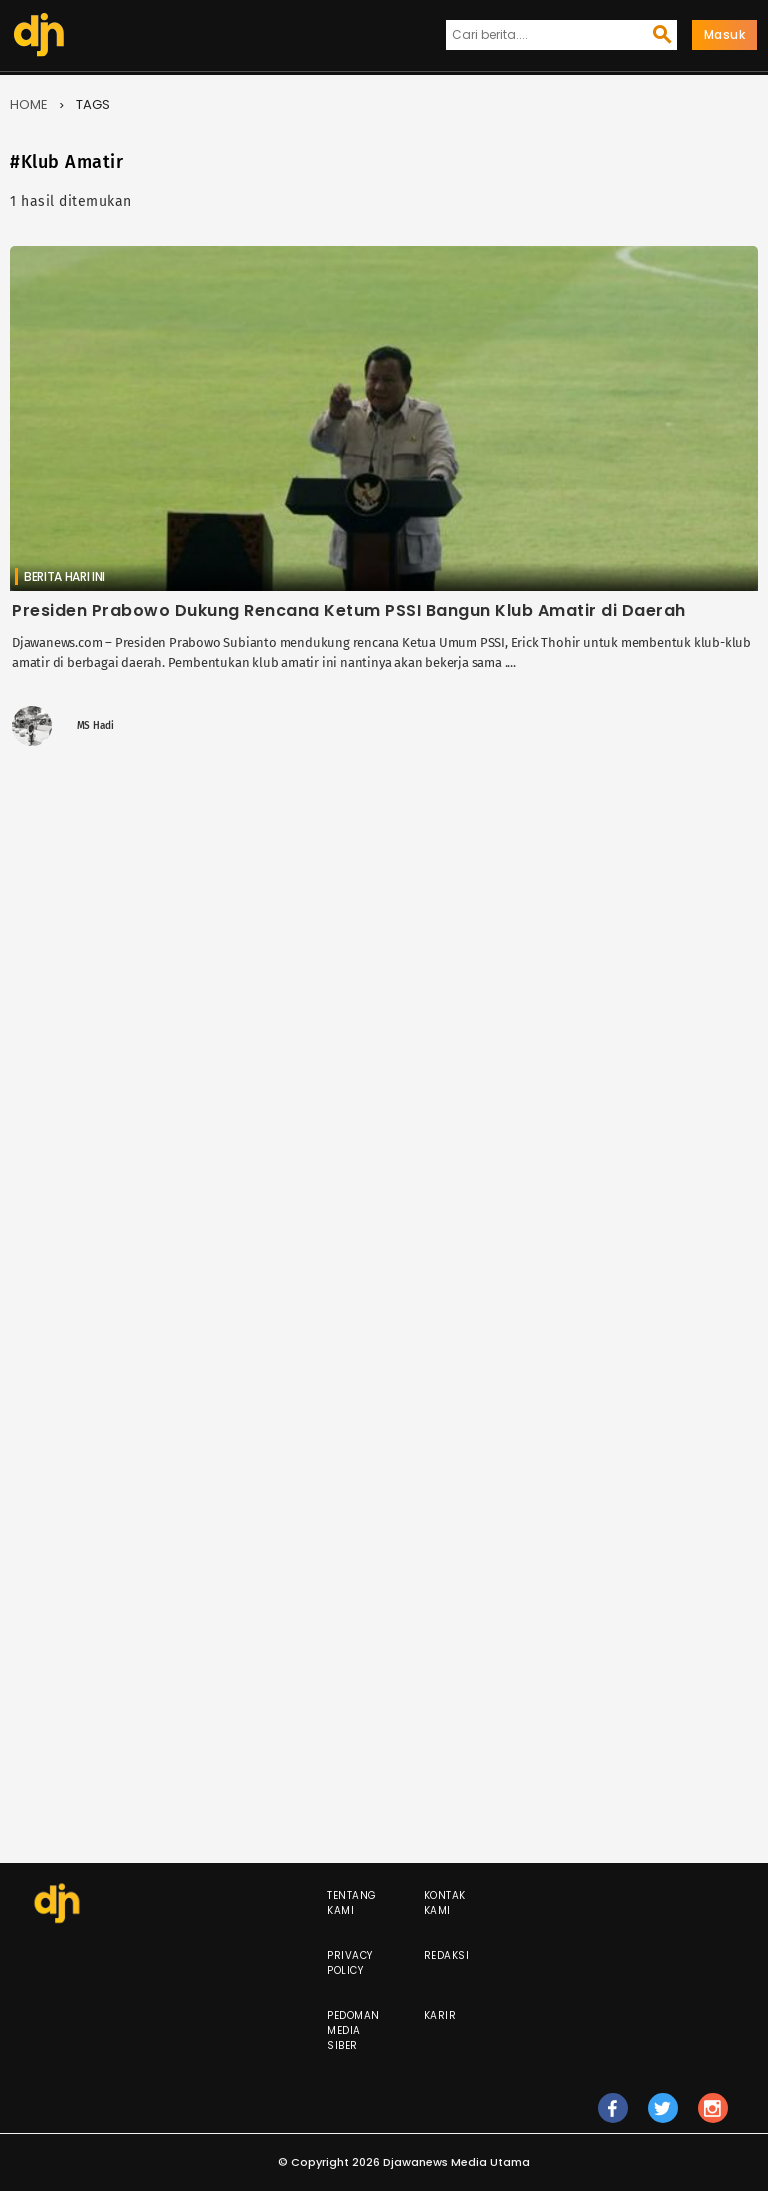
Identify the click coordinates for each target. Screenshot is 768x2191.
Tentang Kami (352, 1903)
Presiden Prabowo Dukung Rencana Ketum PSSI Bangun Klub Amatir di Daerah (349, 610)
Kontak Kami (445, 1903)
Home (29, 104)
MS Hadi (95, 726)
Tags (93, 104)
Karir (440, 2015)
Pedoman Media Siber (353, 2030)
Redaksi (447, 1955)
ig (713, 2117)
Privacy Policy (350, 1963)
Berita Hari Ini (64, 576)
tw (663, 2117)
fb (612, 2117)
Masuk (725, 34)
